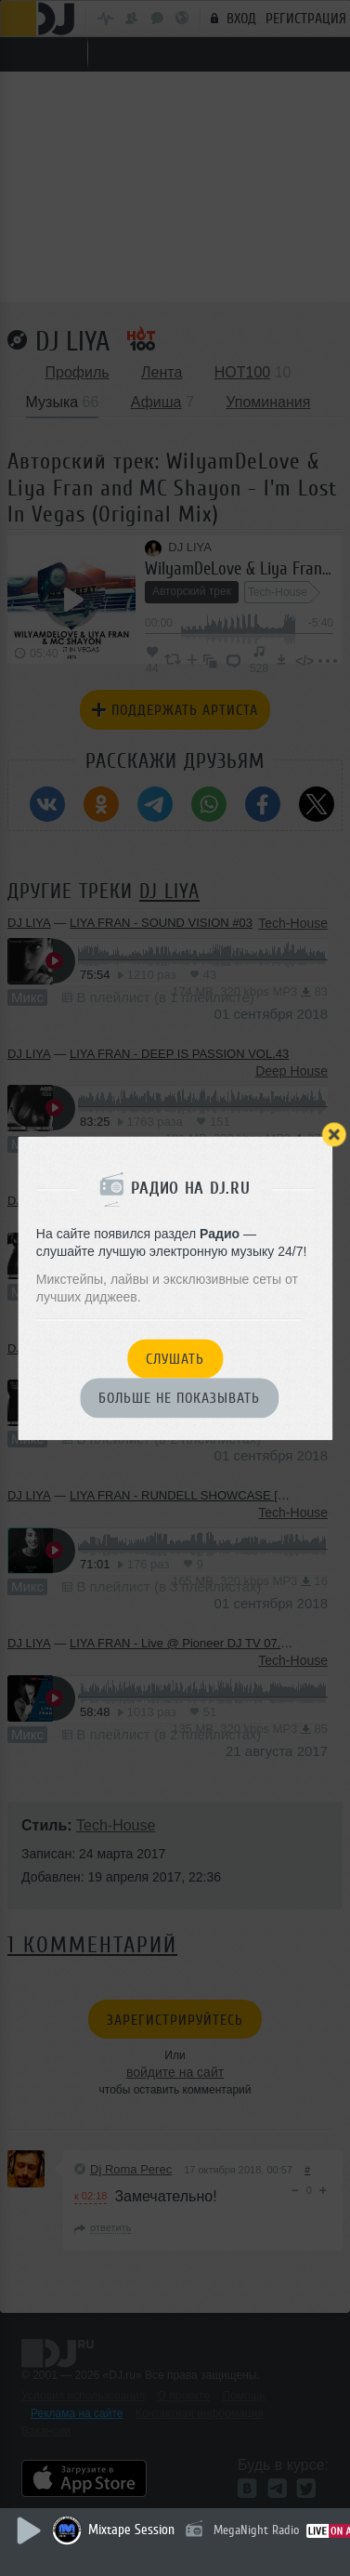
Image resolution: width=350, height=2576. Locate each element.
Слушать (175, 1359)
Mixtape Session (131, 2530)
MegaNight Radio (256, 2530)
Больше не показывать (179, 1399)
